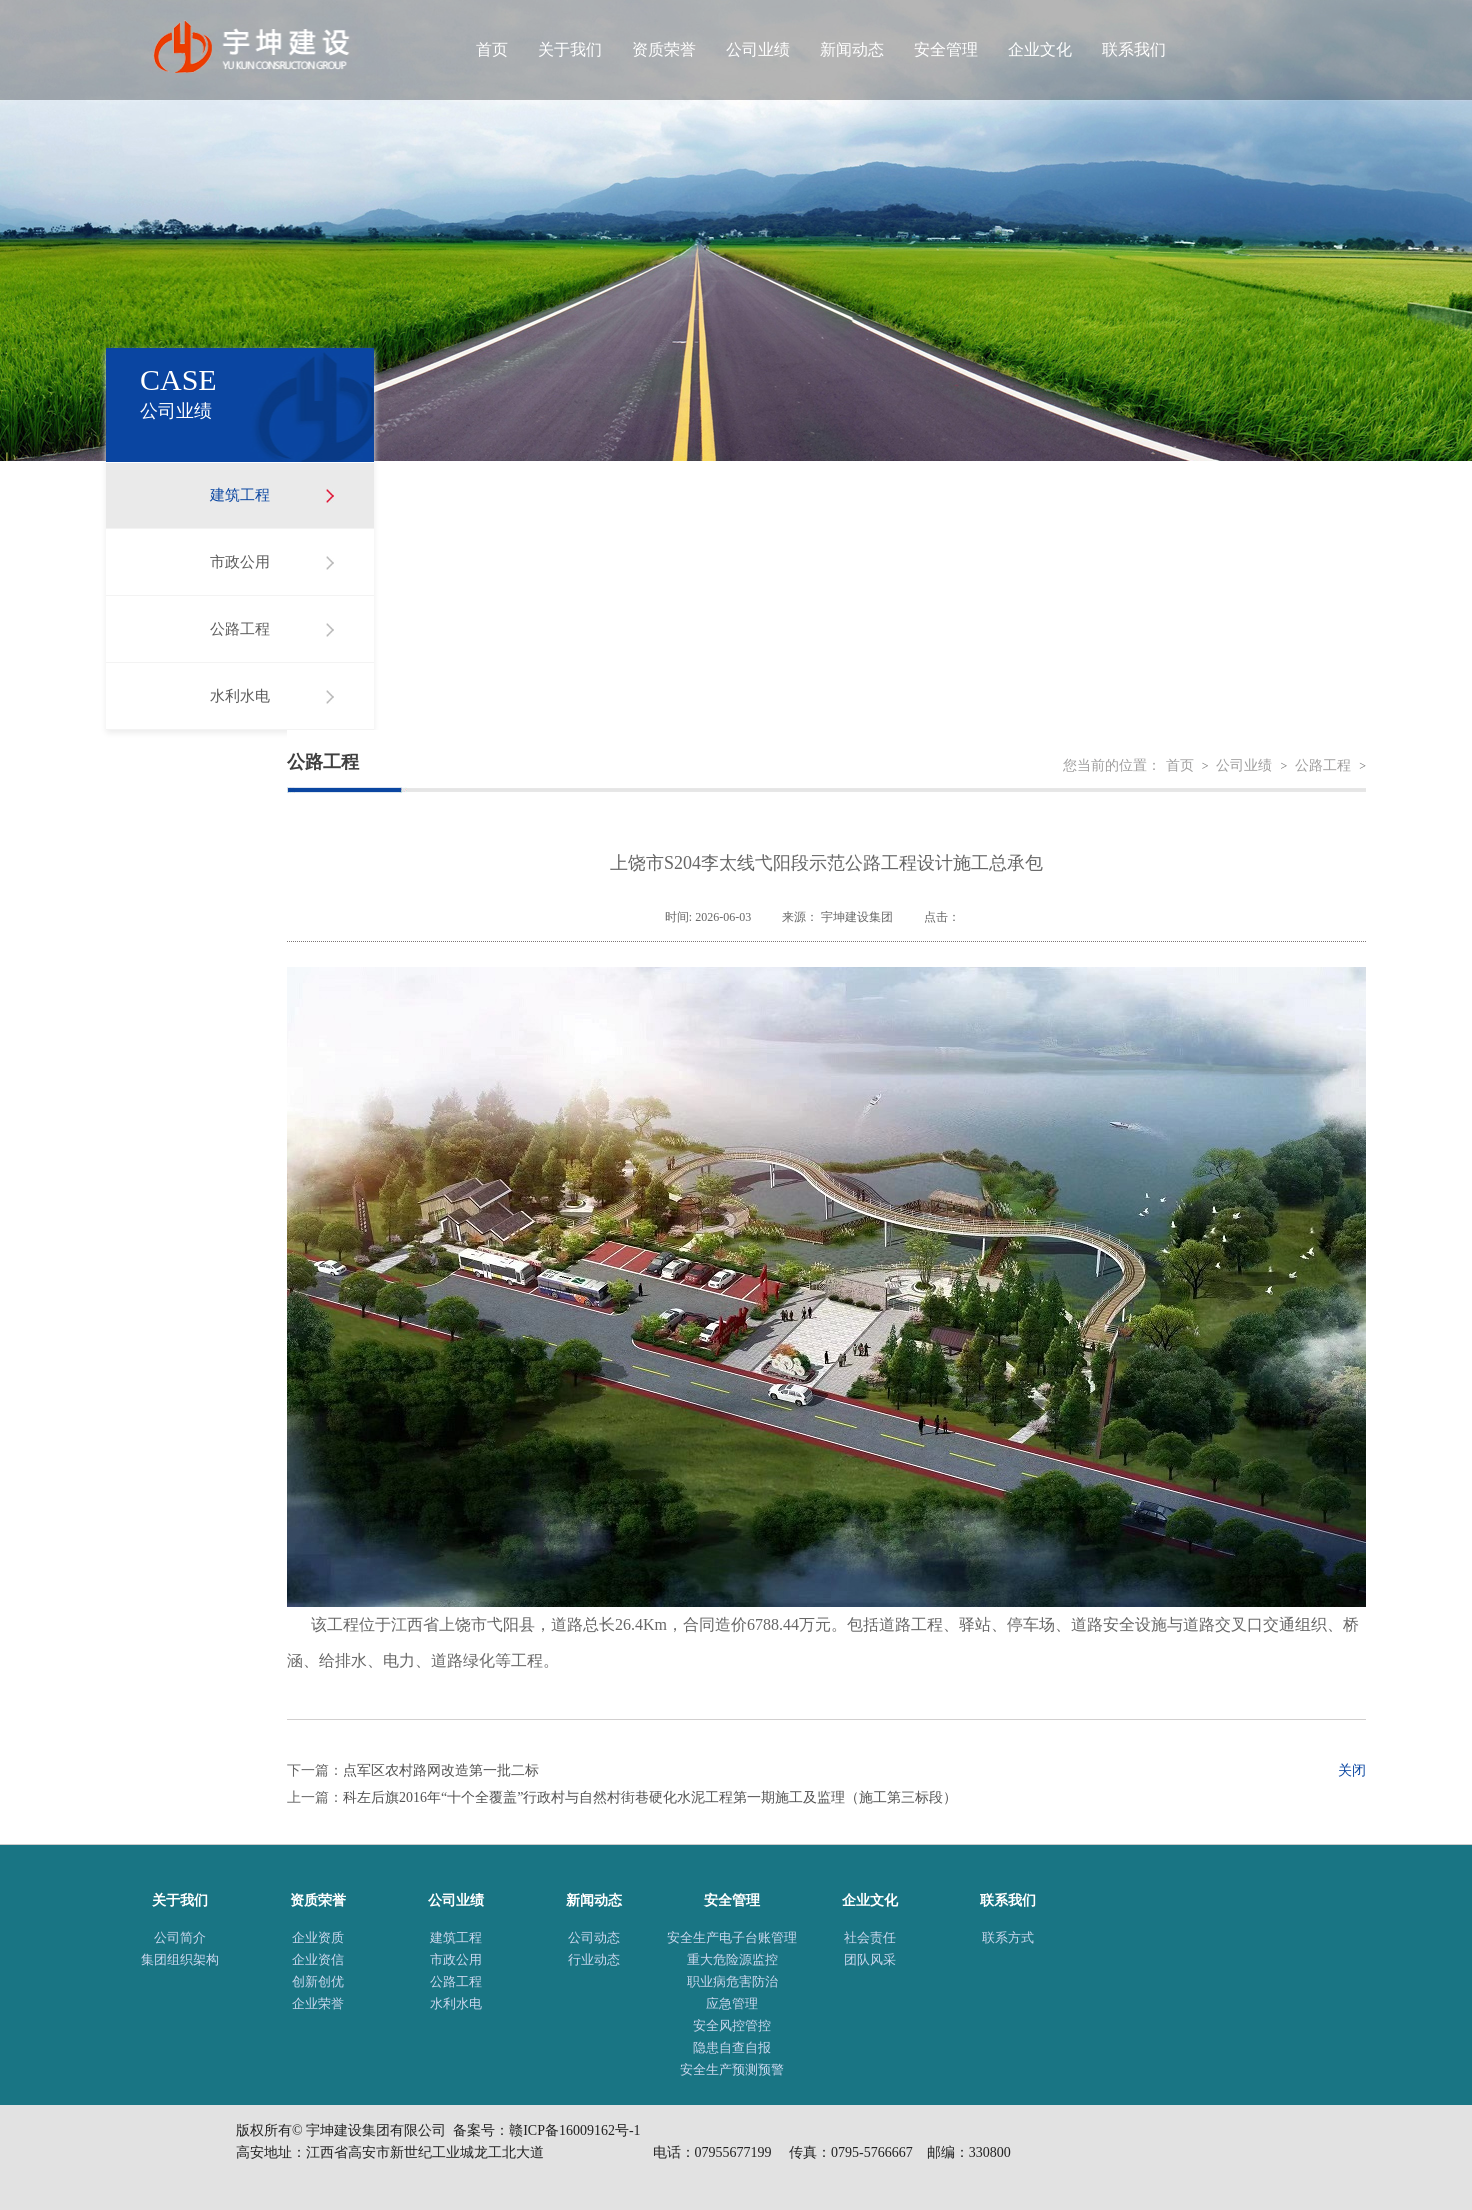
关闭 (1352, 1770)
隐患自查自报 (732, 2047)
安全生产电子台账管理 (732, 1937)
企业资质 (318, 1937)
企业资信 (318, 1959)
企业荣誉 (318, 2003)
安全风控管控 (732, 2025)
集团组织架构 (180, 1959)
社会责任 (870, 1937)
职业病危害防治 (732, 1981)
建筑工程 (240, 495)
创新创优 (318, 1981)
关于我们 (570, 49)
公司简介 (180, 1937)
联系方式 (1008, 1937)
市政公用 (240, 562)
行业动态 (594, 1959)
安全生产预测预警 (732, 2069)
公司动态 (594, 1937)
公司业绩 (758, 49)
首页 (492, 49)
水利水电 (240, 696)
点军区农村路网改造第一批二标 (441, 1770)
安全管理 (946, 49)
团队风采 (870, 1959)
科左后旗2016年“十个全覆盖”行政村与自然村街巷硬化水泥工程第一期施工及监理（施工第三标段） (650, 1797)
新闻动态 (852, 49)
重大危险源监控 (732, 1959)
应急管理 (732, 2003)
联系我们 (1134, 49)
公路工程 (240, 629)
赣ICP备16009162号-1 (574, 2130)
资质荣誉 (664, 49)
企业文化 (1040, 49)
